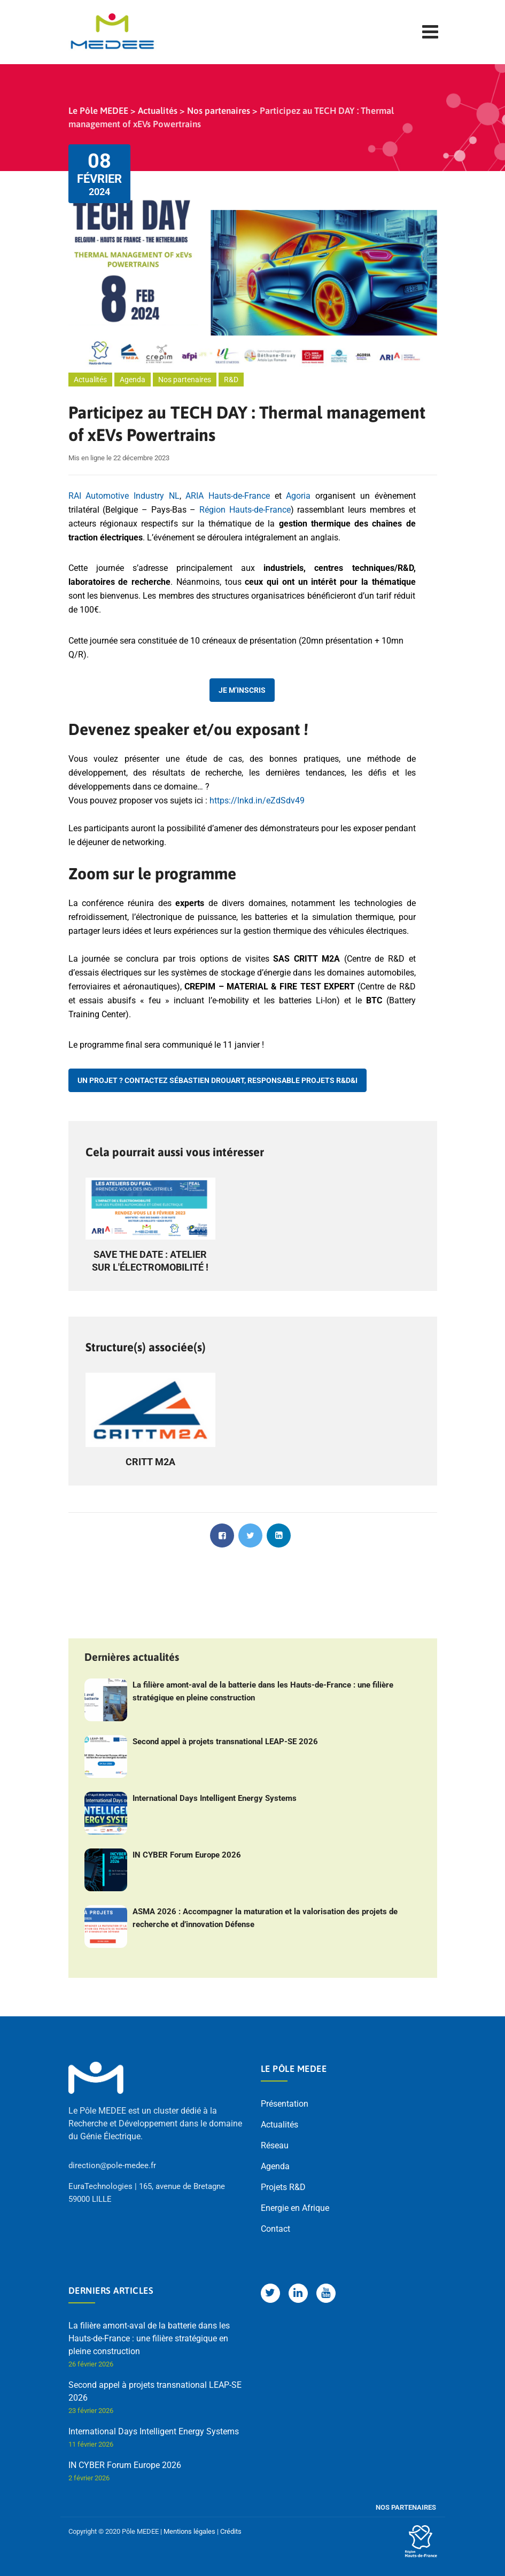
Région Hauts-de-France (245, 510)
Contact (275, 2229)
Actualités (90, 379)
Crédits (231, 2531)
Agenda (132, 379)
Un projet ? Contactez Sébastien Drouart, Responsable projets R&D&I (217, 1080)
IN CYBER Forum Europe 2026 (187, 1855)
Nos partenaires (184, 379)
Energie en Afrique (295, 2208)
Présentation (284, 2104)
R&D (231, 379)
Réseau (275, 2145)
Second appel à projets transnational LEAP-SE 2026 (225, 1741)
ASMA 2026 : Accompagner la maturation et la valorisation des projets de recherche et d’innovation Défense (265, 1918)
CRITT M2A (150, 1461)
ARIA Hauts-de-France (227, 496)
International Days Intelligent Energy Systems (215, 1798)
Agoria (298, 496)
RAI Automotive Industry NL (124, 496)
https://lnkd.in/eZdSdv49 (257, 800)
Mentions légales (189, 2531)
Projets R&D (283, 2187)
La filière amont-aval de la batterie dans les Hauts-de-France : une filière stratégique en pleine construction (263, 1691)
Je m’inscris (242, 690)
